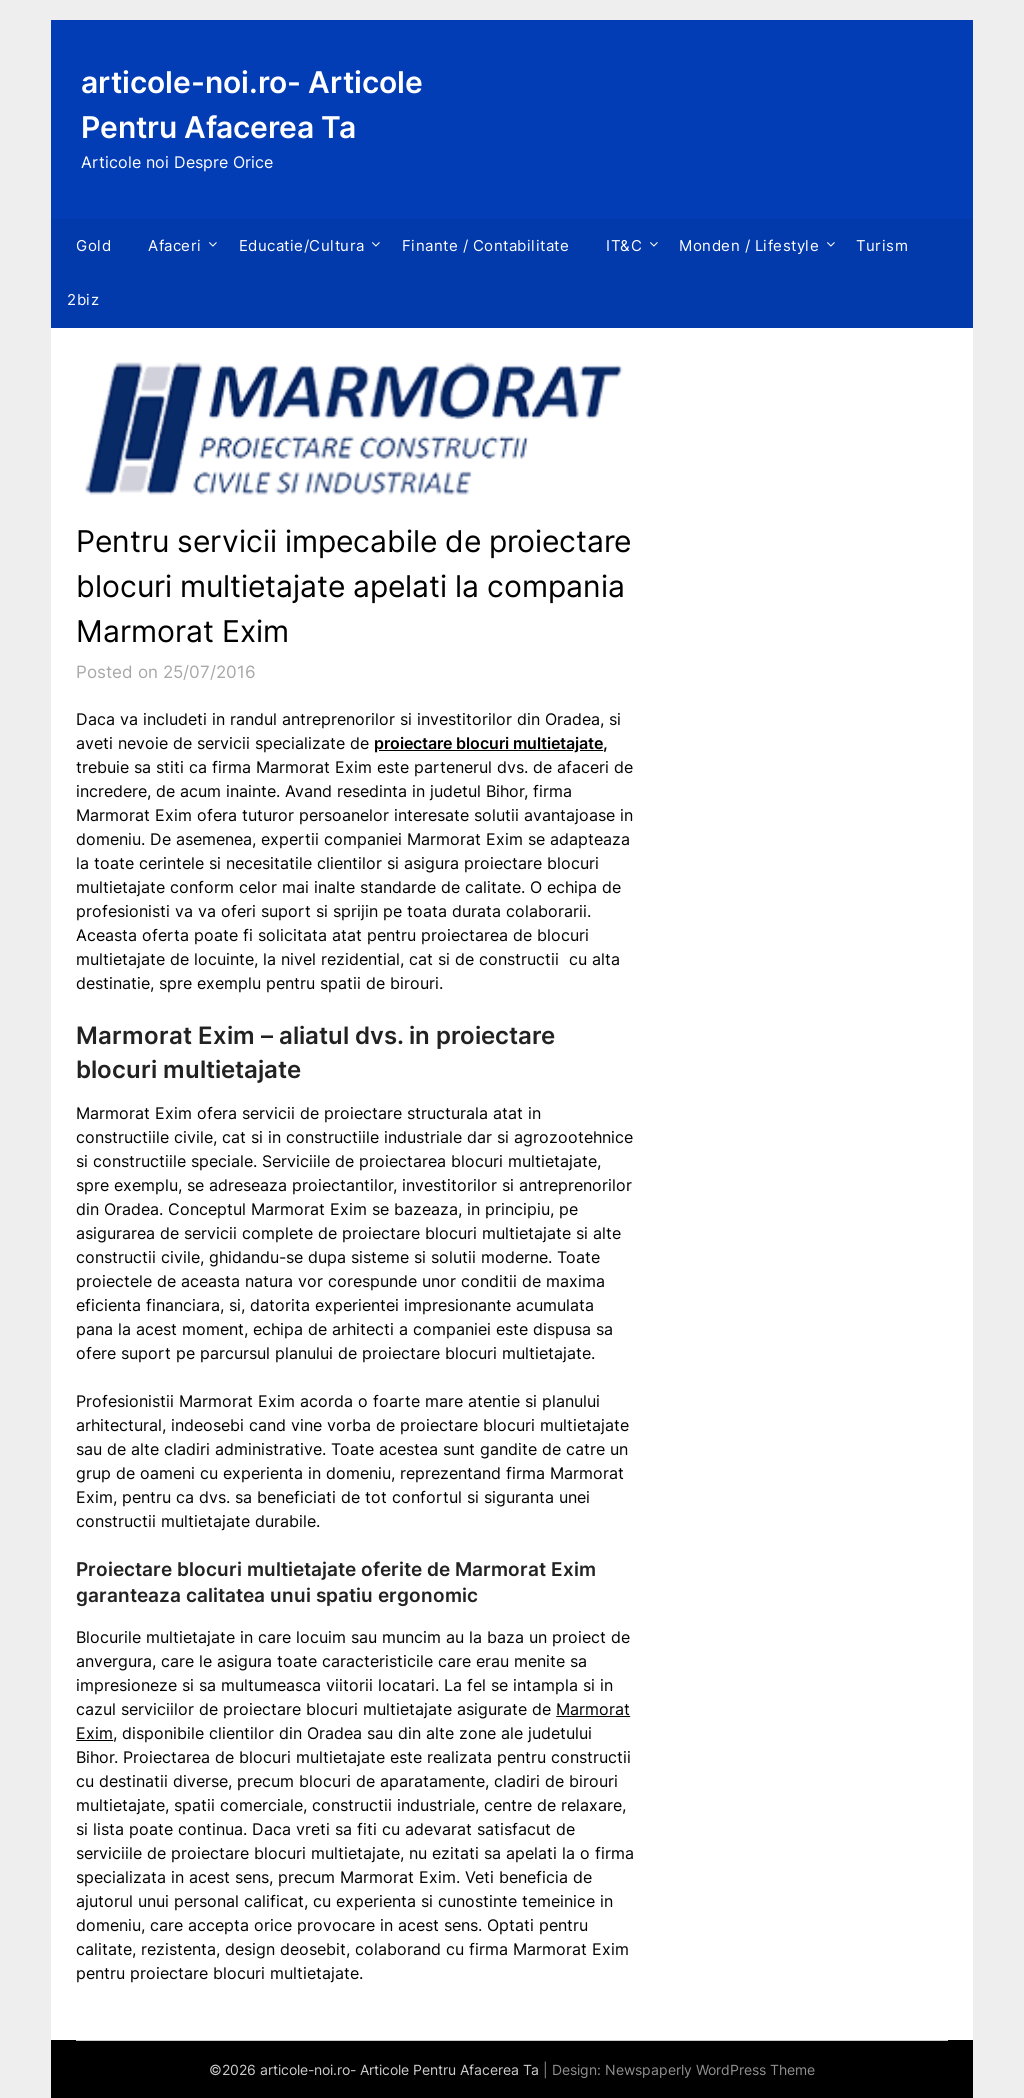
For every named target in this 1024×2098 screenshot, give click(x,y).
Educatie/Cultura (302, 245)
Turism (882, 245)
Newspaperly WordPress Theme (710, 2069)
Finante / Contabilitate (486, 245)
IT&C (624, 245)
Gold (93, 245)
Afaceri (175, 245)
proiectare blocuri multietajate (488, 743)
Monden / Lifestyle (749, 245)
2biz (83, 299)
